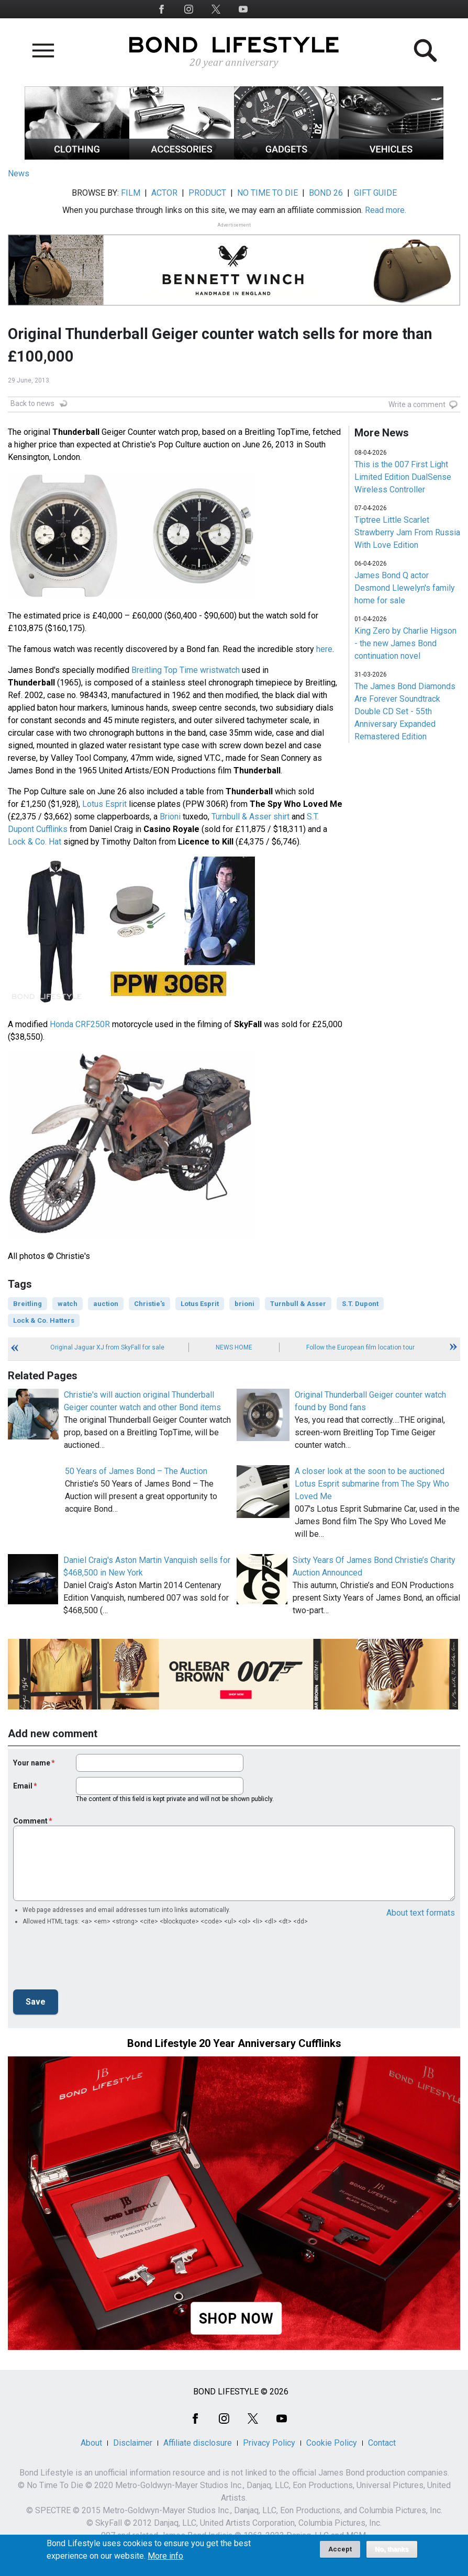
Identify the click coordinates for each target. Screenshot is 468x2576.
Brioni (170, 817)
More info (165, 2556)
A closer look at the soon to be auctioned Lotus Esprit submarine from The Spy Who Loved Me (372, 1483)
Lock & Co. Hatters (43, 1320)
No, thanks (392, 2549)
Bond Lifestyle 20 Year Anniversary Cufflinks (234, 2043)
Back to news (32, 403)
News (18, 173)
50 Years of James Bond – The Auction (136, 1471)
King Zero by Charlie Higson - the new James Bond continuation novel (405, 643)
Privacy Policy (269, 2443)
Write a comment (416, 404)
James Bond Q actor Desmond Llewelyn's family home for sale (404, 587)
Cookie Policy (331, 2443)
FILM (130, 193)
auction (105, 1304)
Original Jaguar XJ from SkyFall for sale (107, 1347)
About (91, 2443)
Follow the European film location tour (360, 1347)
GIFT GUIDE (375, 193)
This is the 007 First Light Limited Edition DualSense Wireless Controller (402, 476)
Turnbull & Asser (298, 1304)
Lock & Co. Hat (34, 842)
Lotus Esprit (104, 804)
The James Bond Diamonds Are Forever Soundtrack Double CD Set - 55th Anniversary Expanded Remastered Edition (404, 711)
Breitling (27, 1304)
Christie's (149, 1304)
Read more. (385, 210)
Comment (30, 1821)
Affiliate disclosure (197, 2443)
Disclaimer (132, 2443)
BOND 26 (326, 193)
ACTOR (164, 193)
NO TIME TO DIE (267, 193)
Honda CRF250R (80, 1024)
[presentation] (92, 1960)
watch (67, 1304)
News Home (234, 1347)
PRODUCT (207, 193)
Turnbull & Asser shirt (250, 817)
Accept (340, 2549)
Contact (382, 2443)
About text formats (420, 1913)
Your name (31, 1763)
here (324, 649)
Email (22, 1786)
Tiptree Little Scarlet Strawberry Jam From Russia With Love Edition (407, 532)
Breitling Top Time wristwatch (185, 670)
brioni (244, 1304)
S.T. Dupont (360, 1304)
